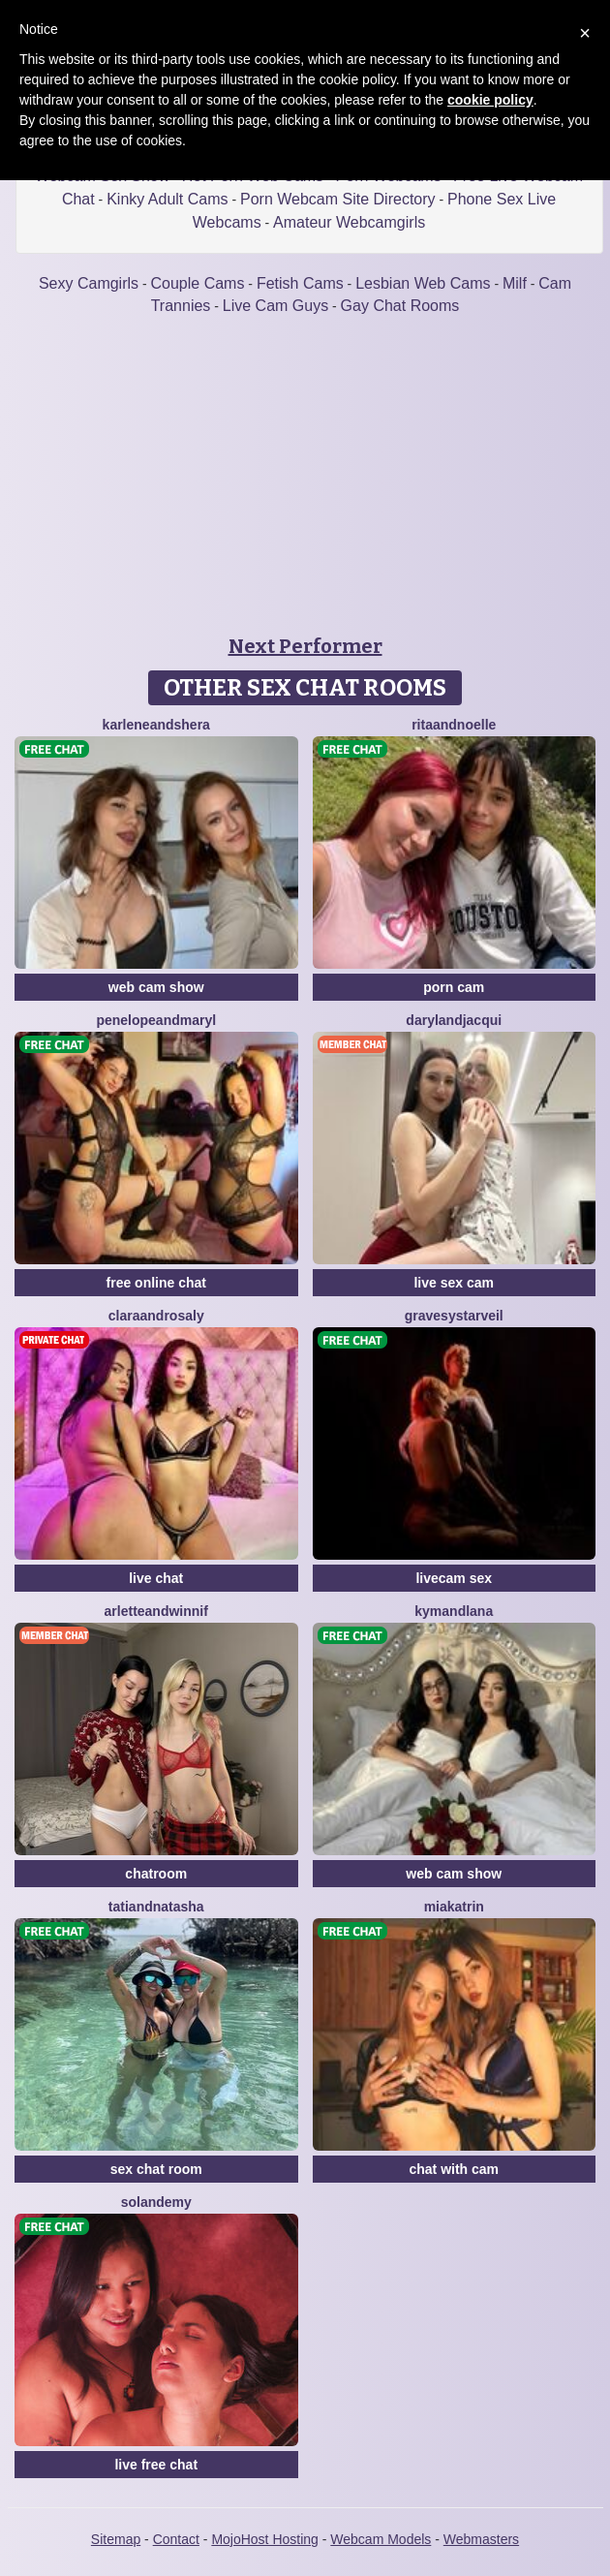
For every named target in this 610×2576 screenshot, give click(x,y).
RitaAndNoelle (454, 724)
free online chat (156, 1282)
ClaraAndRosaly (156, 1315)
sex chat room (156, 2169)
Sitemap (115, 2539)
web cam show (156, 987)
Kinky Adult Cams (167, 199)
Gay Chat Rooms (400, 305)
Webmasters (481, 2539)
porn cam (453, 987)
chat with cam (454, 2169)
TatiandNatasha (156, 1906)
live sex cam (453, 1282)
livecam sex (453, 1578)
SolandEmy (156, 2202)
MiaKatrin (454, 1906)
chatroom (156, 1873)
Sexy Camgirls (88, 283)
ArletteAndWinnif (156, 1611)
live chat (156, 1578)
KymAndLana (453, 1611)
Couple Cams (198, 283)
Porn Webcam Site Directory (338, 199)
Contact (176, 2539)
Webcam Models (380, 2539)
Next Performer (305, 646)
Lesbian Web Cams (422, 283)
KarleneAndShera (156, 724)
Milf (515, 283)
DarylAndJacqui (454, 1020)
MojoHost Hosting (265, 2539)
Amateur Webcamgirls (349, 222)
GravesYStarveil (454, 1315)
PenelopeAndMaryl (156, 1020)
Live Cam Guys (275, 305)
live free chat (156, 2464)
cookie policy (490, 100)
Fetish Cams (300, 283)
